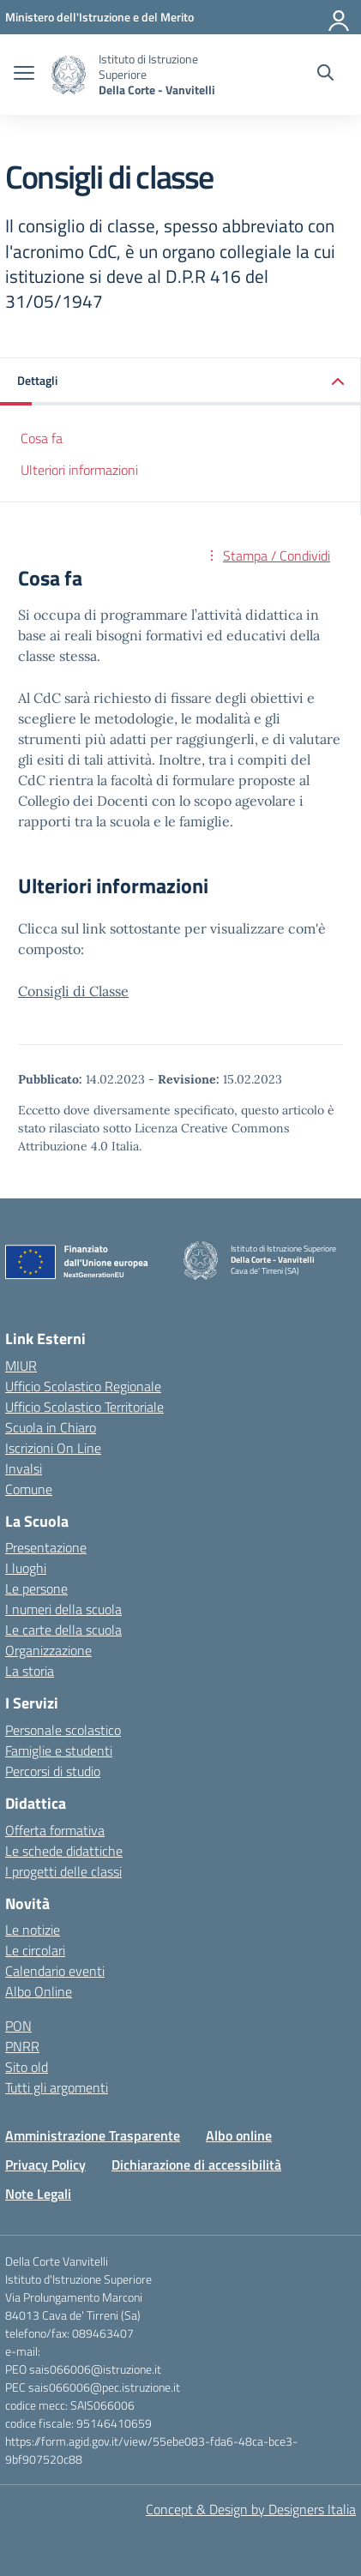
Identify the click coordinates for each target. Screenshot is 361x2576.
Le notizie (32, 1929)
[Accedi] (339, 17)
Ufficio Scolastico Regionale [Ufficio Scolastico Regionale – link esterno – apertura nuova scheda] (83, 1386)
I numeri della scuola (63, 1609)
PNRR (22, 2046)
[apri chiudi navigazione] (24, 74)
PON (18, 2025)
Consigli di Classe (73, 991)
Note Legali (38, 2193)
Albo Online (38, 1991)
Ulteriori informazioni (79, 469)
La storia (29, 1670)
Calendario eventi (55, 1971)
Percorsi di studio (52, 1771)
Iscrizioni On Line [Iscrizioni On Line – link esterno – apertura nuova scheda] (53, 1448)
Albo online (239, 2135)
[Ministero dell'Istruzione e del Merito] (99, 17)
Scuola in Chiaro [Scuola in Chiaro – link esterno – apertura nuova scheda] (50, 1427)
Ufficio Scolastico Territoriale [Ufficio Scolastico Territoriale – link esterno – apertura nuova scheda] (84, 1406)
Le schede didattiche (64, 1850)
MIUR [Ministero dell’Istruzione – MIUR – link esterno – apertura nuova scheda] (21, 1365)
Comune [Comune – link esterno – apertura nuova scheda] (28, 1489)
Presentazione (46, 1547)
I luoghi (25, 1568)
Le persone (36, 1588)
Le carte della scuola (63, 1629)
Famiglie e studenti (58, 1750)
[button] (180, 381)
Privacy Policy (45, 2164)
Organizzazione (48, 1650)
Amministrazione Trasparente (92, 2135)
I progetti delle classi (63, 1871)
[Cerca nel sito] (325, 74)
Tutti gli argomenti (56, 2087)
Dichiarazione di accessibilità (196, 2164)
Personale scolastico (63, 1730)
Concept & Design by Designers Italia (251, 2509)
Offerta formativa (55, 1830)
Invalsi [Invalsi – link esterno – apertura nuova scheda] (23, 1468)
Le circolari (35, 1950)
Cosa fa (42, 438)
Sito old (26, 2067)
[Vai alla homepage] (68, 75)
